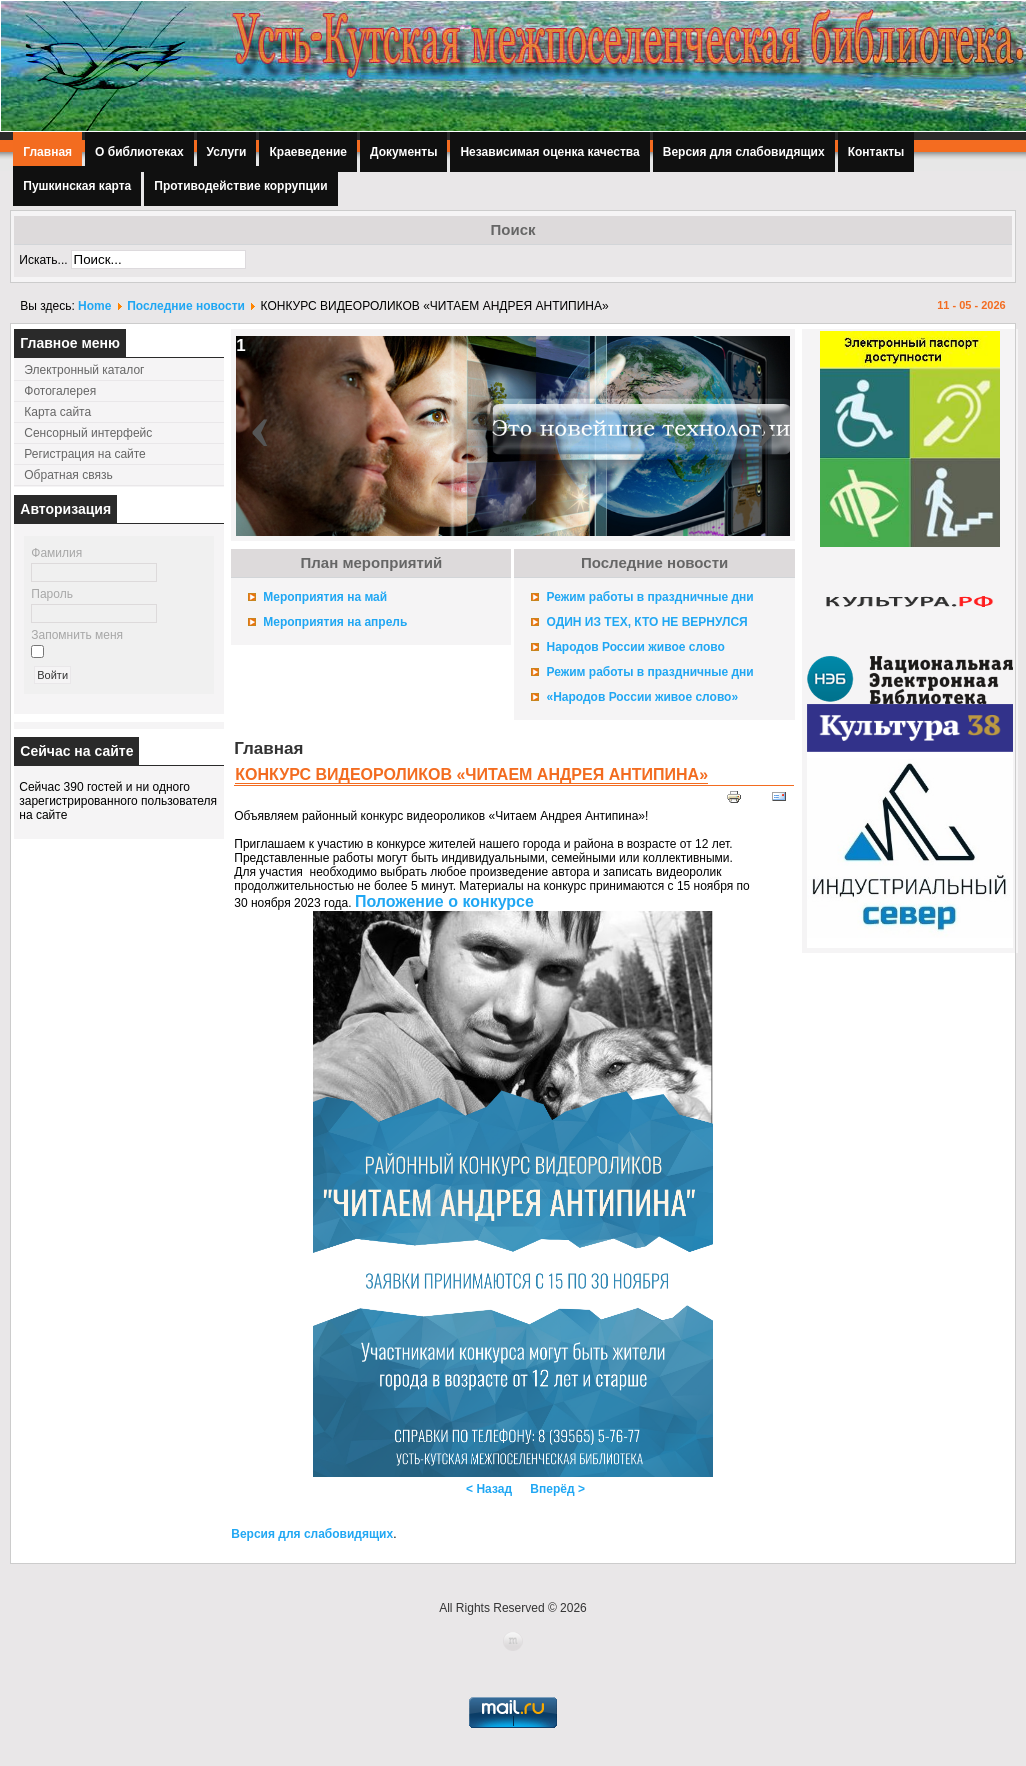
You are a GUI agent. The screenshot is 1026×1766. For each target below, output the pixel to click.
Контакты (876, 152)
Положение (444, 901)
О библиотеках (139, 152)
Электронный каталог (84, 370)
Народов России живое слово (635, 647)
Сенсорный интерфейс (88, 433)
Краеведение (307, 152)
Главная (47, 152)
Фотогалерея (60, 391)
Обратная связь (68, 475)
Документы (403, 152)
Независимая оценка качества (549, 152)
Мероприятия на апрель (335, 622)
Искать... (43, 260)
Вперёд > (557, 1489)
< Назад (489, 1489)
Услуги (227, 152)
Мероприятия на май (325, 597)
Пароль (52, 594)
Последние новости (186, 306)
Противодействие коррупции (240, 186)
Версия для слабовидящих (744, 152)
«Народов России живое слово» (642, 697)
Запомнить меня (77, 635)
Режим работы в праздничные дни (649, 597)
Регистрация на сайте (85, 454)
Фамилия (56, 553)
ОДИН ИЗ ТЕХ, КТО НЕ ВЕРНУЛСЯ (646, 622)
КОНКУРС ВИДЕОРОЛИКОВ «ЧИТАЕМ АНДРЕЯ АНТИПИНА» (471, 774)
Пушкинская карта (77, 186)
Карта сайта (57, 412)
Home (94, 306)
